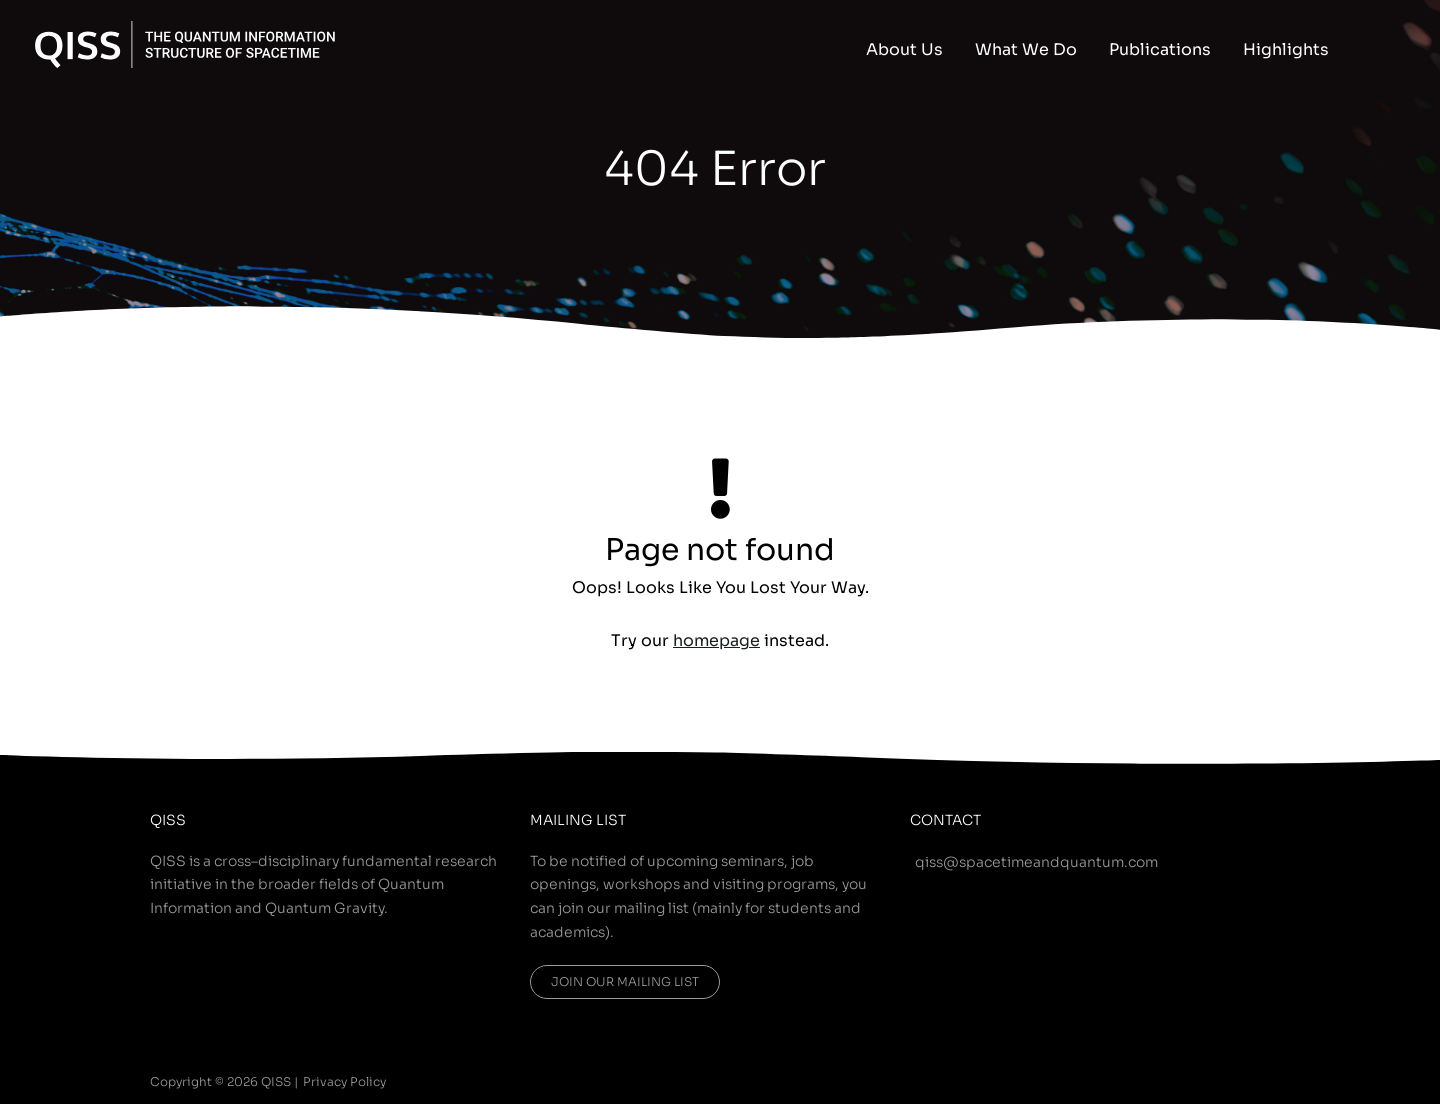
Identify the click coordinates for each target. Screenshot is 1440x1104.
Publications (1160, 49)
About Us (904, 49)
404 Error (715, 169)
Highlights (1286, 49)
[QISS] (185, 43)
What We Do (1026, 49)
